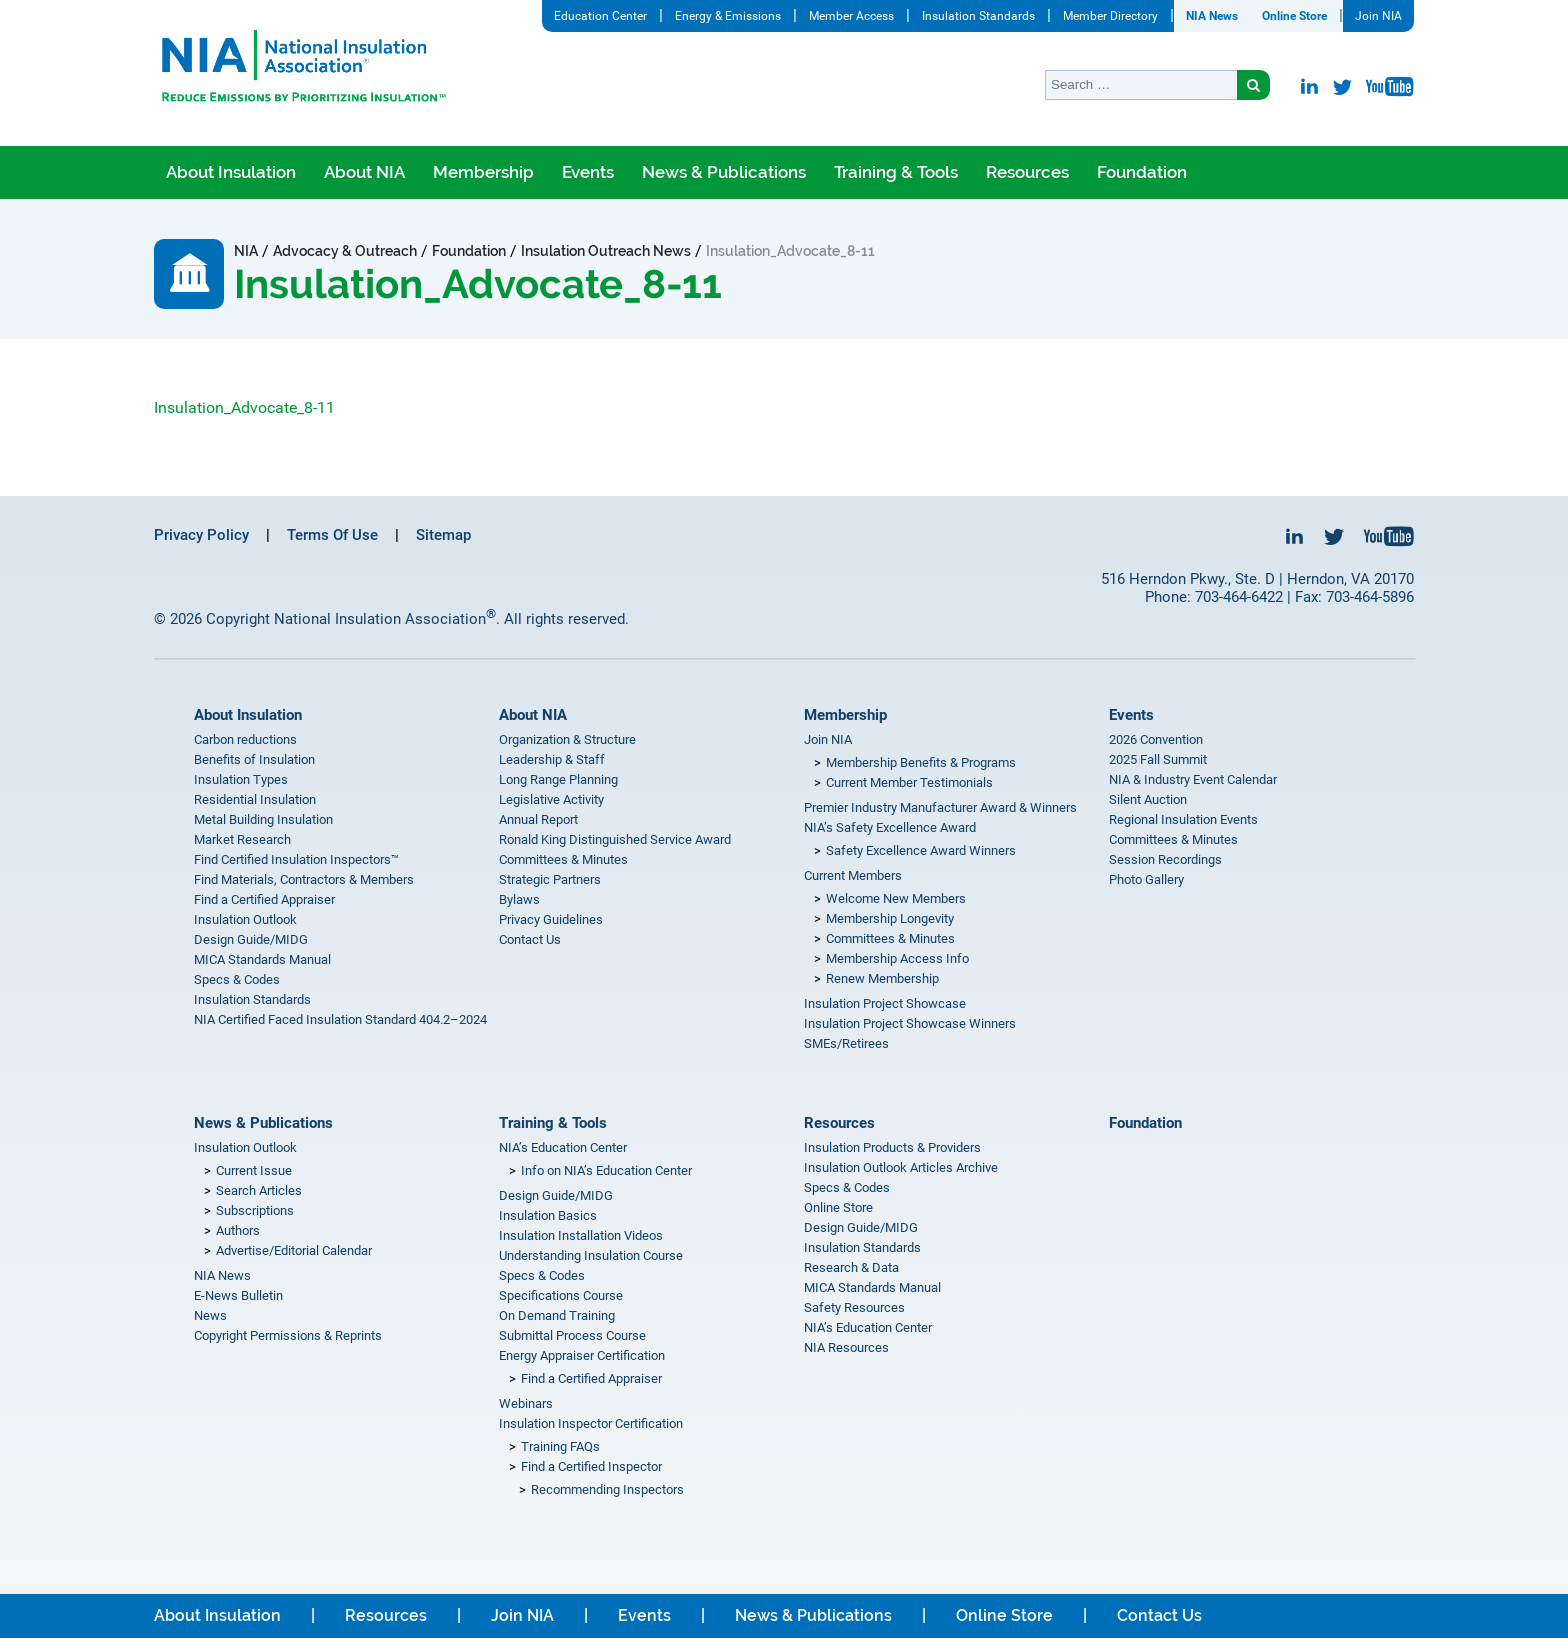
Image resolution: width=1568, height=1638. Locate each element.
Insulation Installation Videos (581, 1235)
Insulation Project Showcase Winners (910, 1023)
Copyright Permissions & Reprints (288, 1335)
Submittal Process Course (572, 1335)
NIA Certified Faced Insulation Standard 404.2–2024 (340, 1019)
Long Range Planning (558, 779)
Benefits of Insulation (254, 759)
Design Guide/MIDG (251, 939)
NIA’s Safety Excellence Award (890, 827)
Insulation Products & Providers (892, 1147)
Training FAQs (560, 1446)
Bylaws (519, 899)
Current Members (853, 875)
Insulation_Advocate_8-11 (244, 407)
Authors (238, 1230)
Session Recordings (1165, 859)
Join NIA (1378, 16)
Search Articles (259, 1190)
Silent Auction (1148, 799)
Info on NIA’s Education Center (606, 1170)
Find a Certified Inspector (591, 1466)
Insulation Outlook (245, 919)
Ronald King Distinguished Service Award (615, 839)
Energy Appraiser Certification (582, 1355)
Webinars (526, 1403)
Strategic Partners (550, 879)
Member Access (851, 16)
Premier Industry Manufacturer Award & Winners (940, 807)
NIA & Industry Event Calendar (1193, 779)
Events (588, 172)
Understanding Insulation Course (591, 1255)
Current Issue (254, 1170)
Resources (1027, 172)
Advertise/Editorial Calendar (294, 1250)
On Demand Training (557, 1315)
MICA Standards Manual (262, 959)
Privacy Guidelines (551, 919)
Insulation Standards (978, 16)
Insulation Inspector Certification (591, 1423)
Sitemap (443, 535)
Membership (483, 172)
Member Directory (1110, 16)
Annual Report (538, 819)
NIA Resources (846, 1347)
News (210, 1315)
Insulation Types (241, 779)
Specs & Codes (237, 979)
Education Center (600, 16)
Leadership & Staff (552, 759)
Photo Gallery (1146, 879)
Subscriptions (255, 1210)
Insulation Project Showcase (885, 1003)
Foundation (1142, 172)
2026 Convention (1156, 739)
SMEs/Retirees (846, 1043)
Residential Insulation (255, 799)
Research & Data (851, 1267)
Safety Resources (854, 1307)
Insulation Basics (548, 1215)
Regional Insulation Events (1183, 819)
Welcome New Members (896, 898)
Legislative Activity (551, 799)
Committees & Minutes (563, 859)
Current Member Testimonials (909, 782)
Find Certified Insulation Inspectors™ (296, 859)
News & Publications (724, 172)
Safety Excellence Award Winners (921, 850)
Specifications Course (561, 1295)
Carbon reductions (245, 739)
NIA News (1212, 16)
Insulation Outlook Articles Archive (901, 1167)
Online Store (1294, 16)
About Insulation (231, 172)
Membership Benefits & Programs (921, 762)
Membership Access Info (897, 958)
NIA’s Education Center (563, 1147)
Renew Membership (882, 978)
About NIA (364, 172)
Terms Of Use (332, 535)
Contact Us (530, 939)
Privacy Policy (201, 535)
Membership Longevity (890, 918)
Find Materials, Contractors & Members (304, 879)
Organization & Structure (567, 739)
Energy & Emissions (728, 16)
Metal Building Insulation (263, 819)
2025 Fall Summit (1158, 759)
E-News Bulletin (238, 1295)
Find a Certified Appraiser (264, 899)
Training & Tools (896, 172)
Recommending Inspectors (607, 1489)
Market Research (242, 839)
